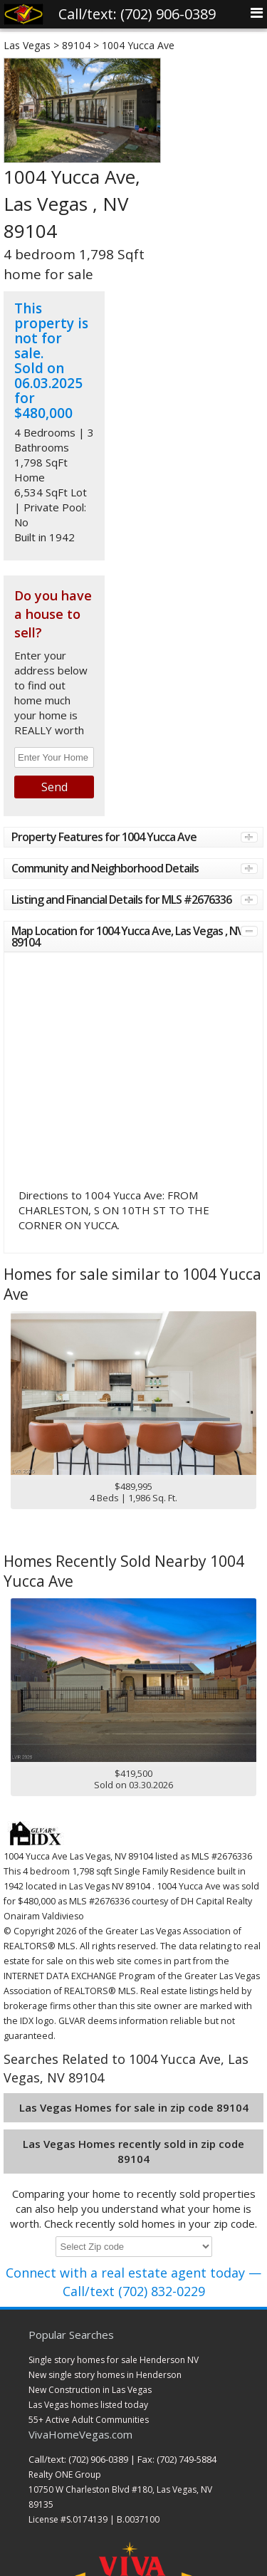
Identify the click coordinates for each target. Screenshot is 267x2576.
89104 (76, 45)
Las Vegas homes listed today (88, 2405)
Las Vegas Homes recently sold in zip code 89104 (133, 2151)
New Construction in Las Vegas (90, 2390)
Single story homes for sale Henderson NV (113, 2360)
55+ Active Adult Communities (88, 2420)
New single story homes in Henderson (105, 2375)
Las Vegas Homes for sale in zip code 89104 (133, 2107)
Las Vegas (27, 45)
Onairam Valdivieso (44, 1916)
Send (54, 787)
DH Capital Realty (216, 1901)
